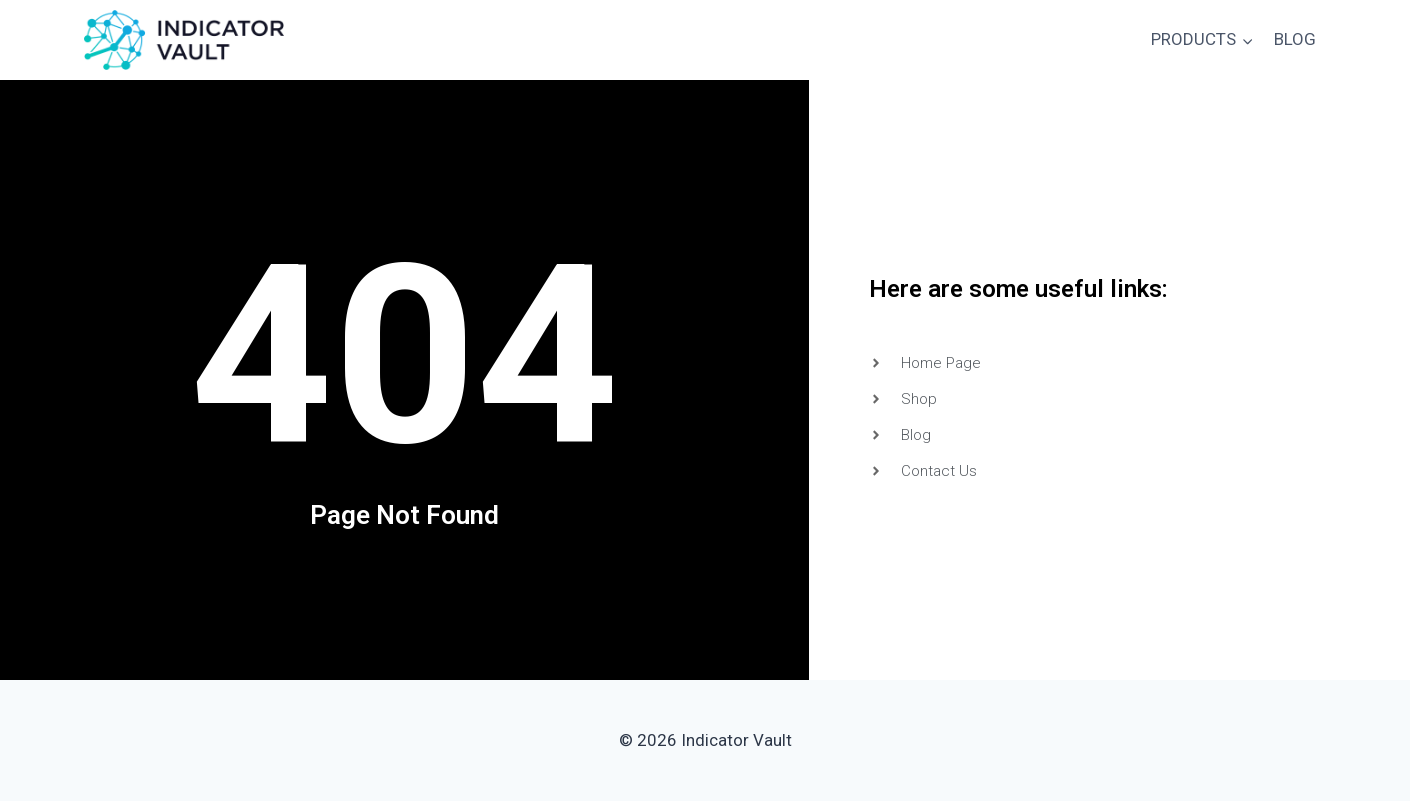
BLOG (1295, 39)
